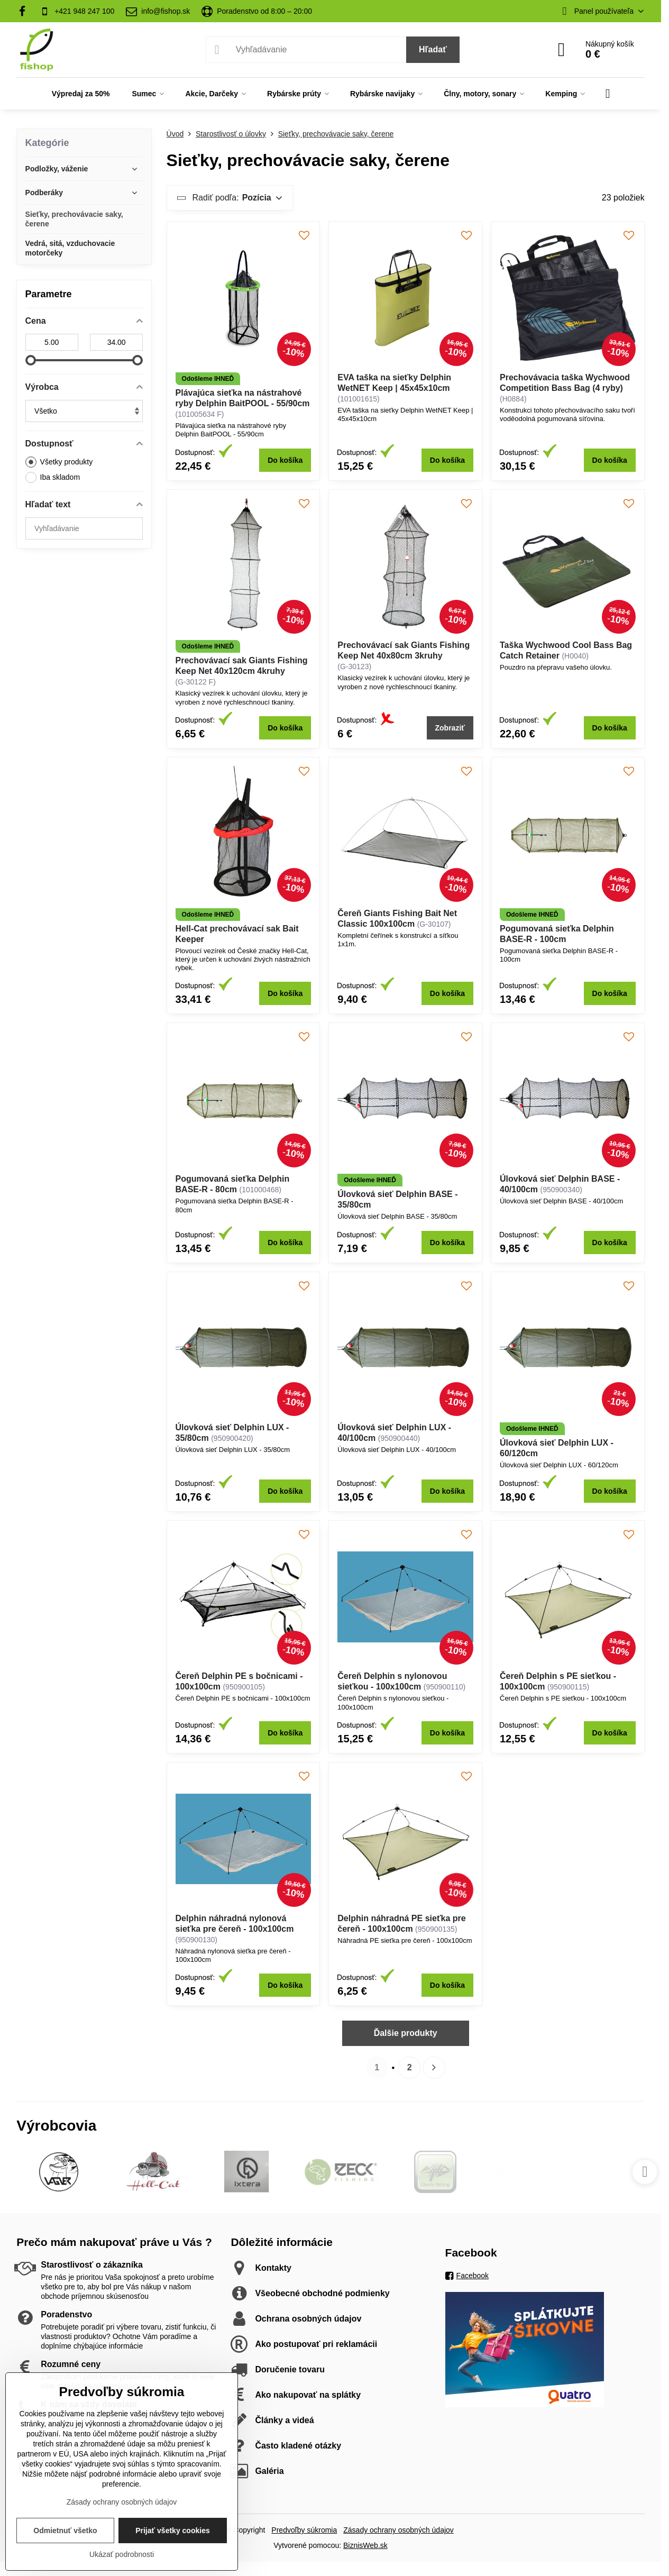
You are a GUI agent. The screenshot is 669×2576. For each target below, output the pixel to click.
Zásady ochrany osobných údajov (398, 2530)
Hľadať (433, 49)
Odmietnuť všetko (65, 2530)
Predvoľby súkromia (304, 2530)
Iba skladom (52, 477)
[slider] (30, 360)
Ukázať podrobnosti (121, 2554)
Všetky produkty (59, 462)
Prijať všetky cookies (172, 2530)
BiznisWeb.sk (365, 2545)
